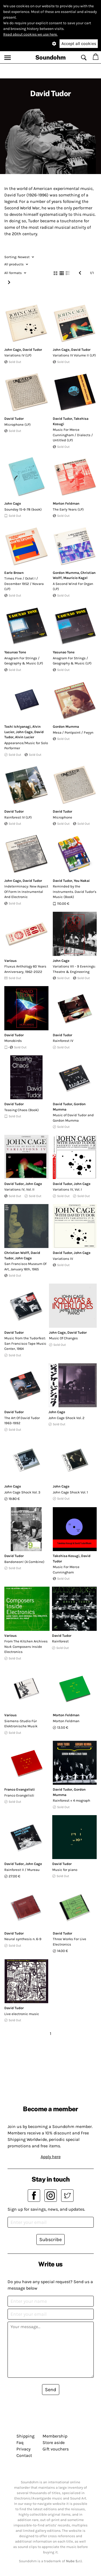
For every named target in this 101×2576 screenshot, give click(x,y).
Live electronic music (21, 2014)
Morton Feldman (66, 503)
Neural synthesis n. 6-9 (22, 1939)
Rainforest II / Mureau (22, 1870)
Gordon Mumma (66, 573)
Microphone (62, 817)
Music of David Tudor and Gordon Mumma (73, 1117)
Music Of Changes (63, 1338)
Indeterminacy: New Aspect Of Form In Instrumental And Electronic (26, 891)
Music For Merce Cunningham (66, 1569)
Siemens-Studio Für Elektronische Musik (20, 1723)
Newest (19, 256)
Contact (24, 2455)
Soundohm (50, 57)
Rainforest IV (63, 1041)
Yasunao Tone (15, 652)
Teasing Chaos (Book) (21, 1110)
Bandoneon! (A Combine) (24, 1562)
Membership (55, 2436)
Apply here (51, 2156)
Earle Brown (14, 573)
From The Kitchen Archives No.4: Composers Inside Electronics (26, 1646)
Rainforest (60, 1641)
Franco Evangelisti (19, 1789)
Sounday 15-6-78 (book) (23, 509)
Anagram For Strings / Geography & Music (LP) (23, 660)
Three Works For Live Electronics (69, 1941)
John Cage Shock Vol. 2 (66, 1418)
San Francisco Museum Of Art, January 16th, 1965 (25, 1266)
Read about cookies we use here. (30, 34)
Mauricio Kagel (75, 578)
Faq (19, 2442)
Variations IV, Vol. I (67, 1189)
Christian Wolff (16, 1253)
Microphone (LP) (17, 424)
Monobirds (13, 1041)
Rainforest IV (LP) (18, 817)
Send (50, 2390)
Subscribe (50, 2239)
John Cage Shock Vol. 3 (22, 1492)
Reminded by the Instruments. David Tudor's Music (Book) (74, 891)
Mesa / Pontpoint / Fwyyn (73, 732)
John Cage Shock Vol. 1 (70, 1492)
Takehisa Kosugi (66, 1556)
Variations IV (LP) (18, 355)
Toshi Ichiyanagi (17, 726)
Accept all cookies (78, 43)
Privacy (23, 2449)
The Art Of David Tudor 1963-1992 (22, 1420)
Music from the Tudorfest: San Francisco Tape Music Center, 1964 (25, 1343)
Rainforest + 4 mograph (71, 1800)
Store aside (54, 2442)
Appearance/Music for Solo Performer (26, 745)
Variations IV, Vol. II (19, 1189)
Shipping (25, 2436)
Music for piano (64, 1870)
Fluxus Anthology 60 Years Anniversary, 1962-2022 (25, 969)
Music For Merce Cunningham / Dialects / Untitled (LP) (73, 435)
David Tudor (32, 350)
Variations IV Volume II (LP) (74, 355)
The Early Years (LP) (68, 509)
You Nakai (82, 881)
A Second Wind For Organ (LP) (73, 586)
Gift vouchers (56, 2449)
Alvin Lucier (24, 737)
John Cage (12, 350)
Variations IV (63, 1259)
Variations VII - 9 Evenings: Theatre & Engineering (74, 969)
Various (10, 961)
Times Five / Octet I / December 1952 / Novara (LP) (24, 583)
